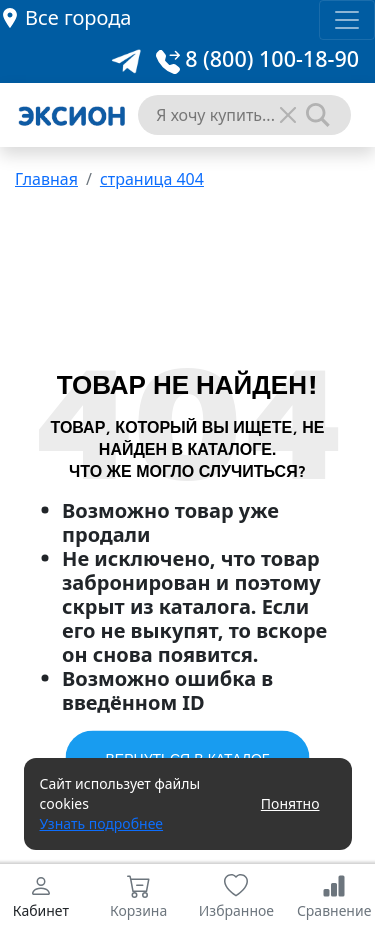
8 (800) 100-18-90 (257, 58)
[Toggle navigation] (347, 20)
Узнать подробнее (102, 823)
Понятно (290, 803)
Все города (78, 17)
